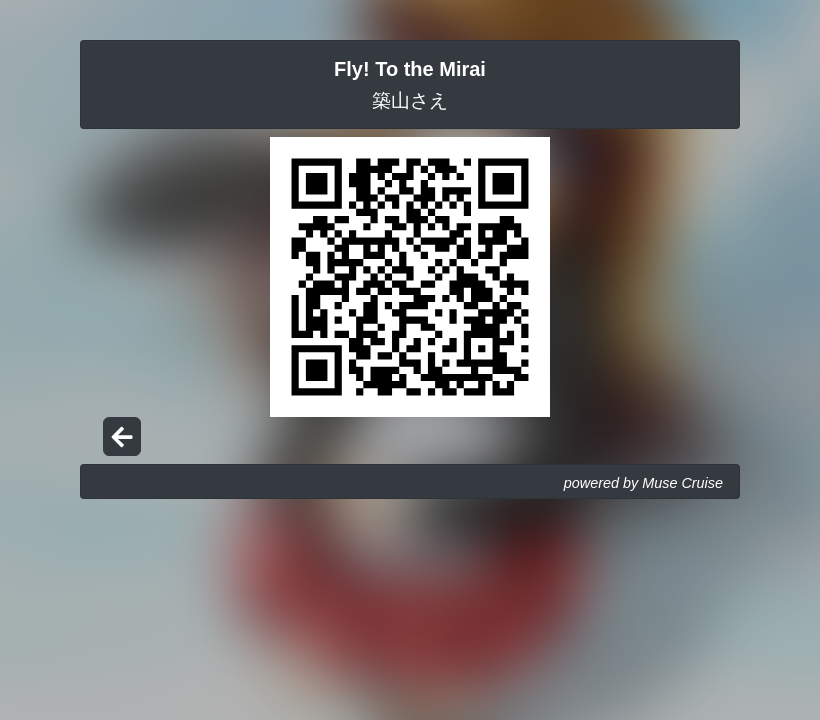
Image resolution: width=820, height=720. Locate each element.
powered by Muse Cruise (643, 483)
